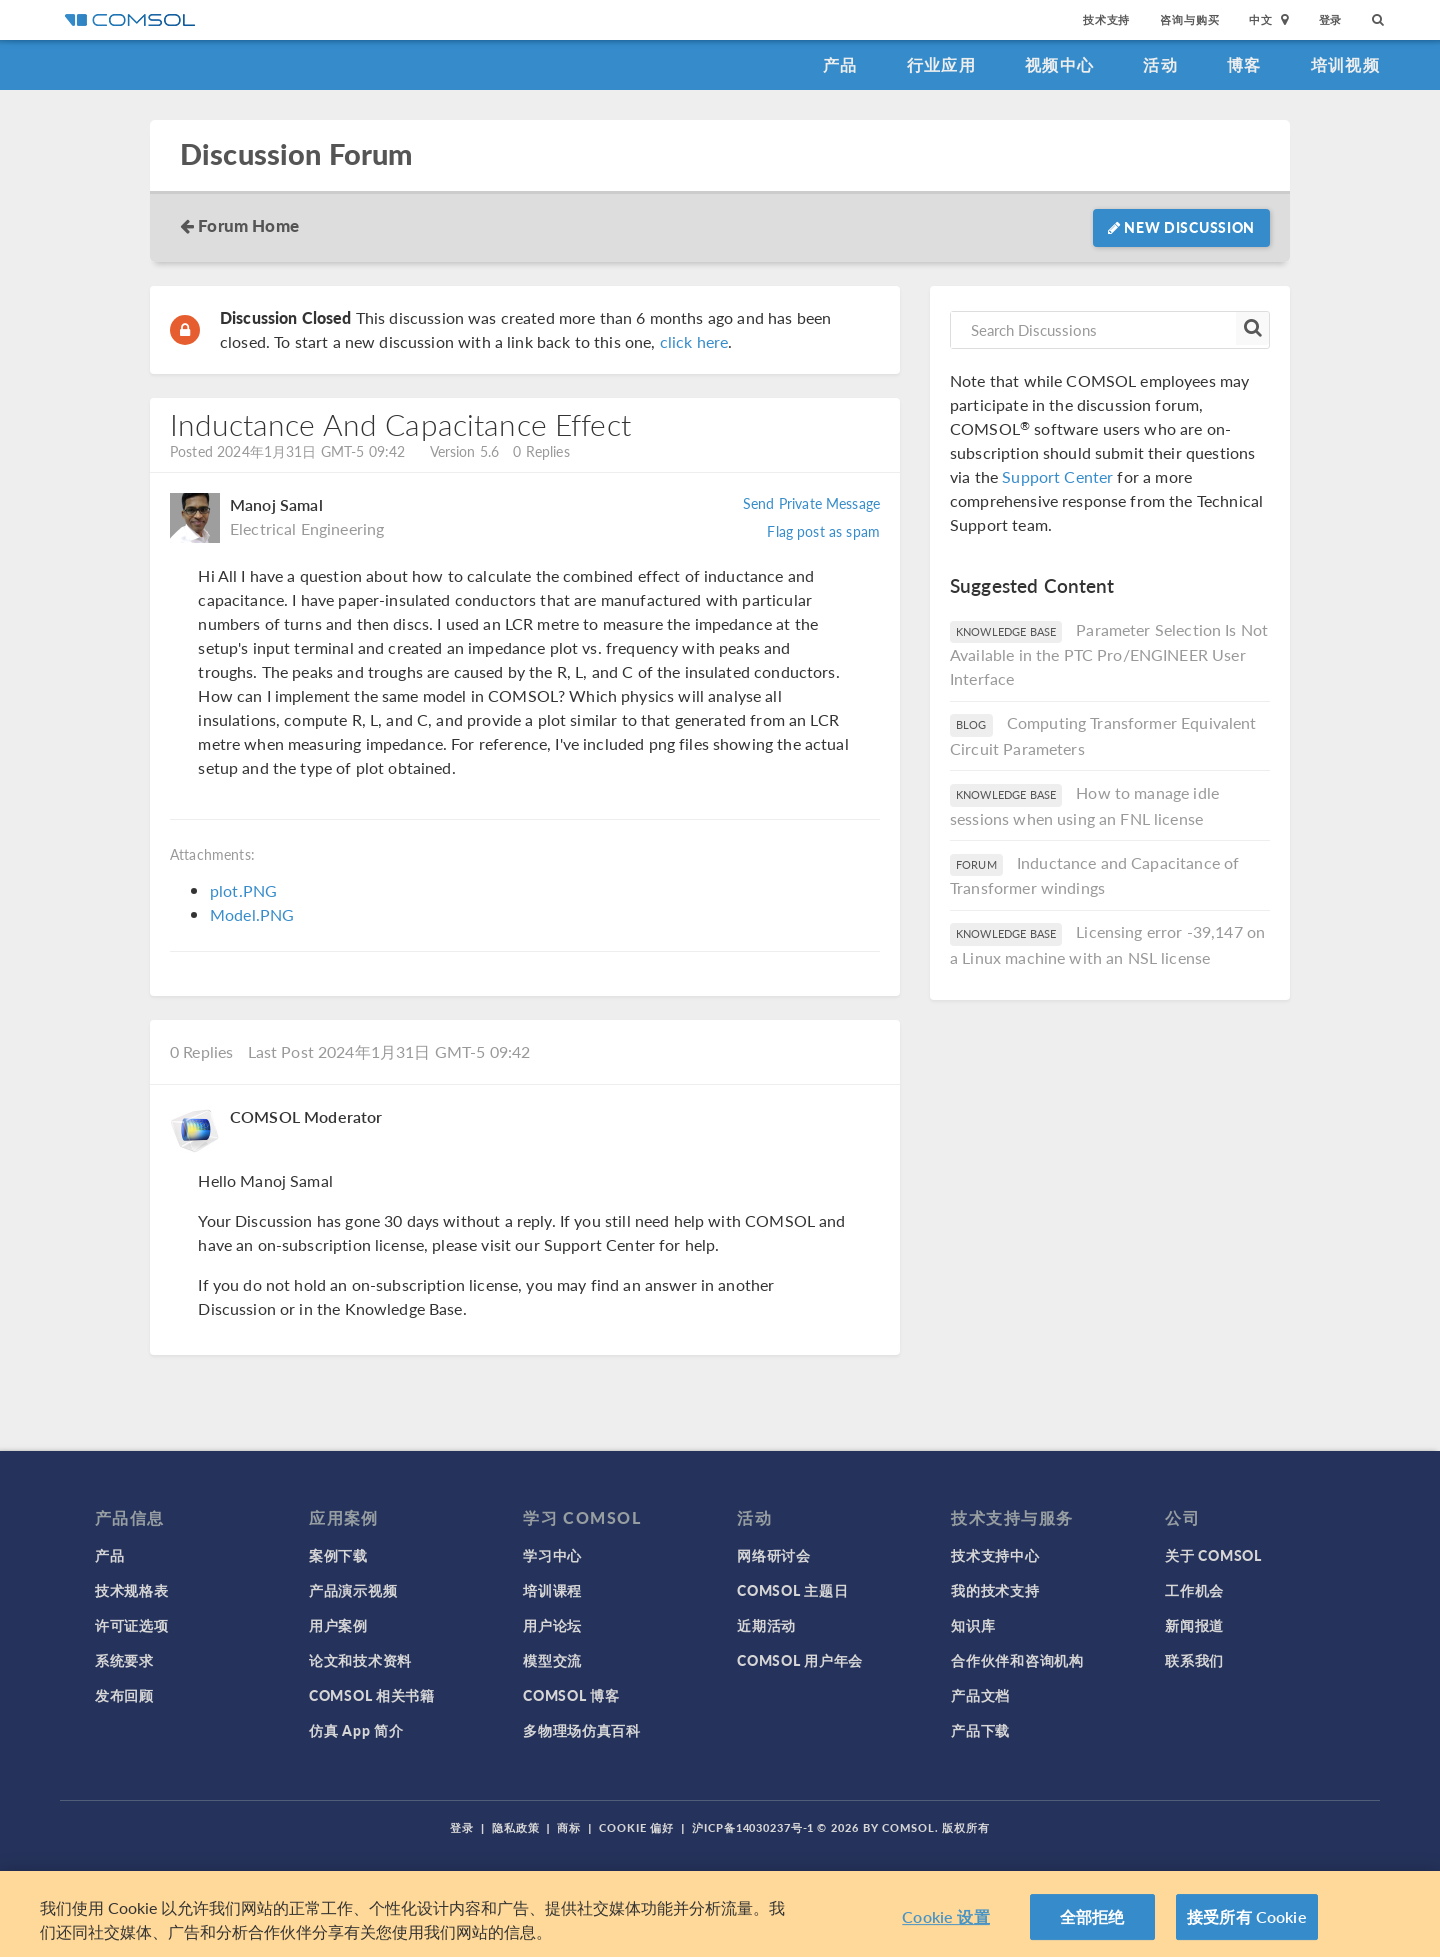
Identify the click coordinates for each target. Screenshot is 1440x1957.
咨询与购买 (1189, 19)
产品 (840, 64)
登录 (1331, 19)
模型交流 (552, 1660)
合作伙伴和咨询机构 (1017, 1660)
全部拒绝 (1092, 1916)
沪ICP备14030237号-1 (753, 1827)
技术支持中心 (995, 1555)
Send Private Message (811, 503)
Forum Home (248, 225)
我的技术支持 (995, 1590)
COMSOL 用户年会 (800, 1660)
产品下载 (980, 1730)
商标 (569, 1827)
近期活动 (766, 1625)
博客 (1244, 64)
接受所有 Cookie (1247, 1916)
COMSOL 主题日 (792, 1590)
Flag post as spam (823, 531)
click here (694, 341)
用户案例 (338, 1625)
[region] (720, 1914)
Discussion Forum (296, 154)
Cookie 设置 (945, 1916)
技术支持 (1106, 19)
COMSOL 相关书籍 (372, 1695)
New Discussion (1181, 227)
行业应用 (941, 64)
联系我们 (1194, 1660)
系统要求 (124, 1660)
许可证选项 (132, 1625)
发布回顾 (124, 1695)
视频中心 (1059, 64)
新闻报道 (1194, 1625)
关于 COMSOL (1213, 1555)
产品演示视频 (353, 1590)
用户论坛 (552, 1625)
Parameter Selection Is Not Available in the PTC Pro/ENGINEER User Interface (1109, 654)
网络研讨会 (774, 1555)
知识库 (973, 1625)
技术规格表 (132, 1590)
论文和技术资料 (360, 1660)
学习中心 (552, 1555)
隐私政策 (516, 1827)
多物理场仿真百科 (582, 1730)
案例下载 (338, 1555)
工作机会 (1194, 1590)
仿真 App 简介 (356, 1730)
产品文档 (980, 1695)
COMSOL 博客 (571, 1695)
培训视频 (1345, 64)
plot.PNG (243, 890)
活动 (1160, 64)
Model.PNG (252, 914)
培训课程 (552, 1590)
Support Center (1057, 476)
